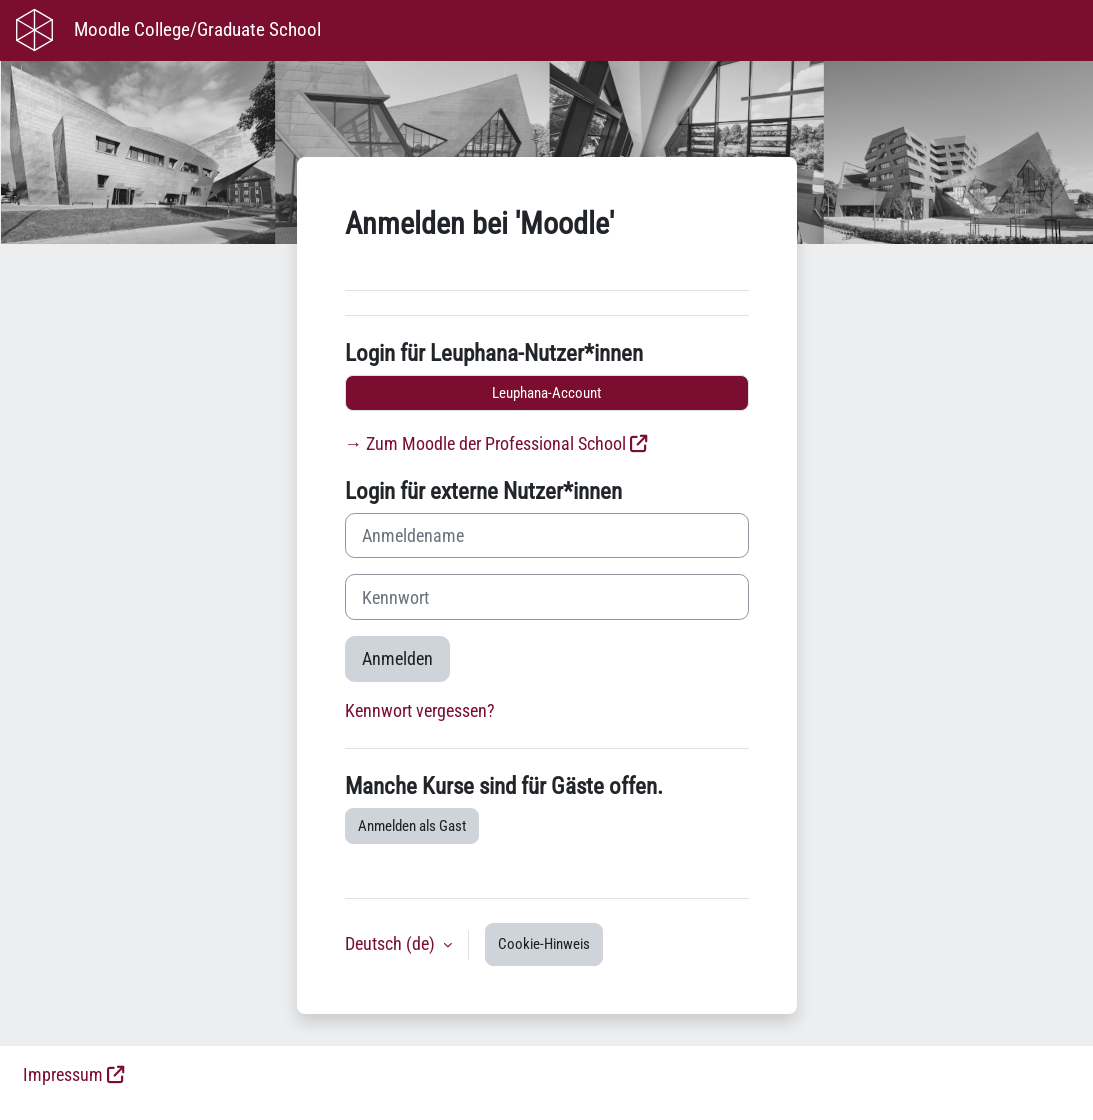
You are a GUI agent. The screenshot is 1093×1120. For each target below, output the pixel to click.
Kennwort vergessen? (420, 711)
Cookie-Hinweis (544, 944)
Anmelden (397, 658)
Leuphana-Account (546, 393)
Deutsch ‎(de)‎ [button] (392, 944)
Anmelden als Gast (412, 826)
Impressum (63, 1075)
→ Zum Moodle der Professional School (486, 444)
